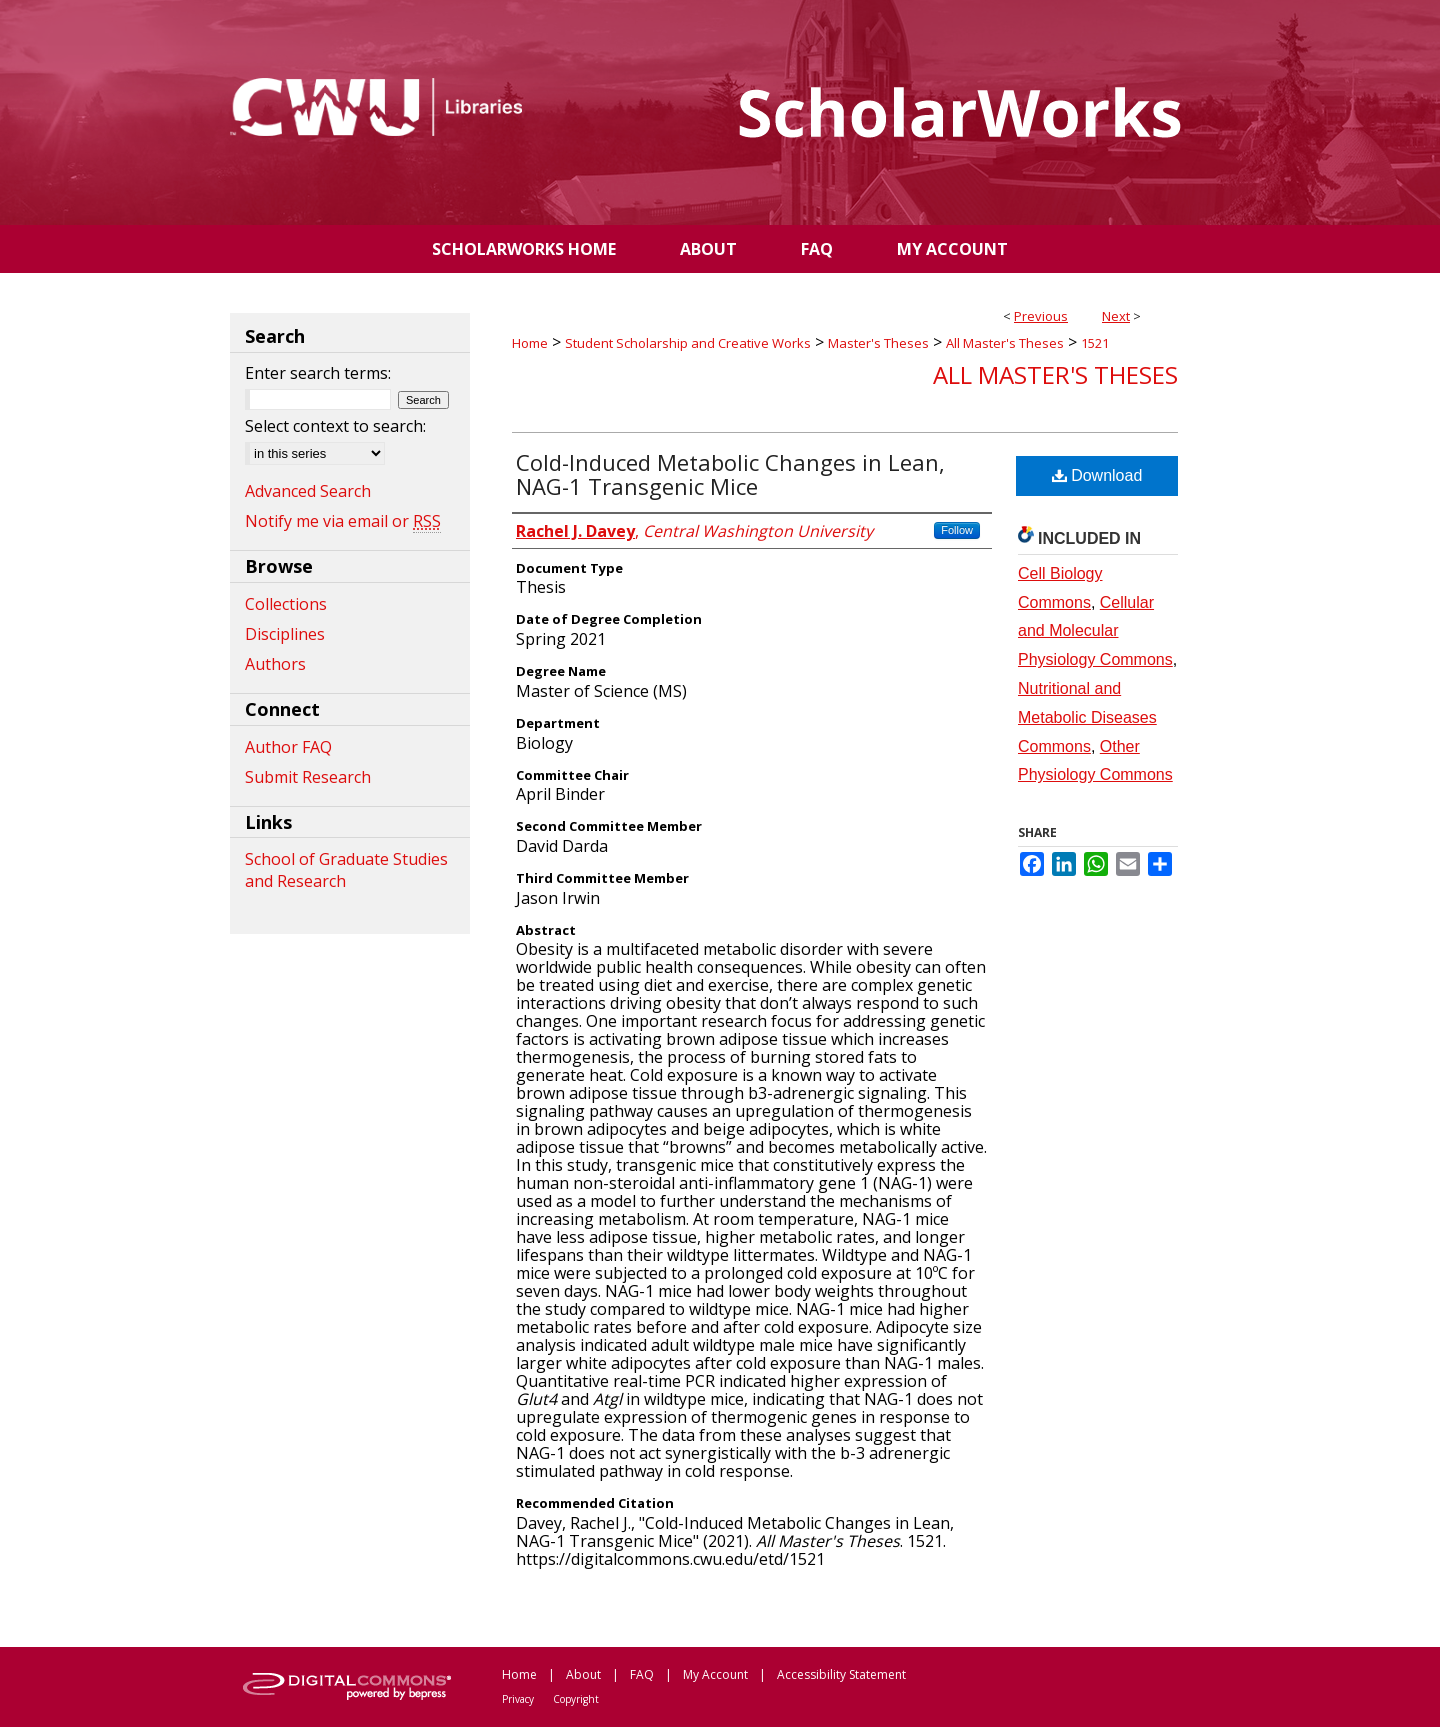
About (583, 1674)
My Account (715, 1674)
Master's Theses (878, 343)
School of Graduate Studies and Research (346, 870)
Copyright (576, 1699)
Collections (286, 604)
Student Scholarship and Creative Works (688, 343)
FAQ (642, 1674)
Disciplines (285, 634)
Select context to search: (335, 426)
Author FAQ (288, 747)
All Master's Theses (1005, 343)
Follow (957, 530)
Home (530, 343)
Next (1116, 316)
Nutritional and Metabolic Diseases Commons (1087, 717)
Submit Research (308, 777)
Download (1097, 475)
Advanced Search (308, 491)
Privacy (518, 1699)
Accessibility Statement (841, 1674)
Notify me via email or (343, 521)
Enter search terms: (318, 373)
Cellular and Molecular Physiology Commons (1095, 631)
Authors (275, 664)
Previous (1041, 316)
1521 (1095, 343)
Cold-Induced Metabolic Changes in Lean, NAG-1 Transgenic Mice (730, 474)
